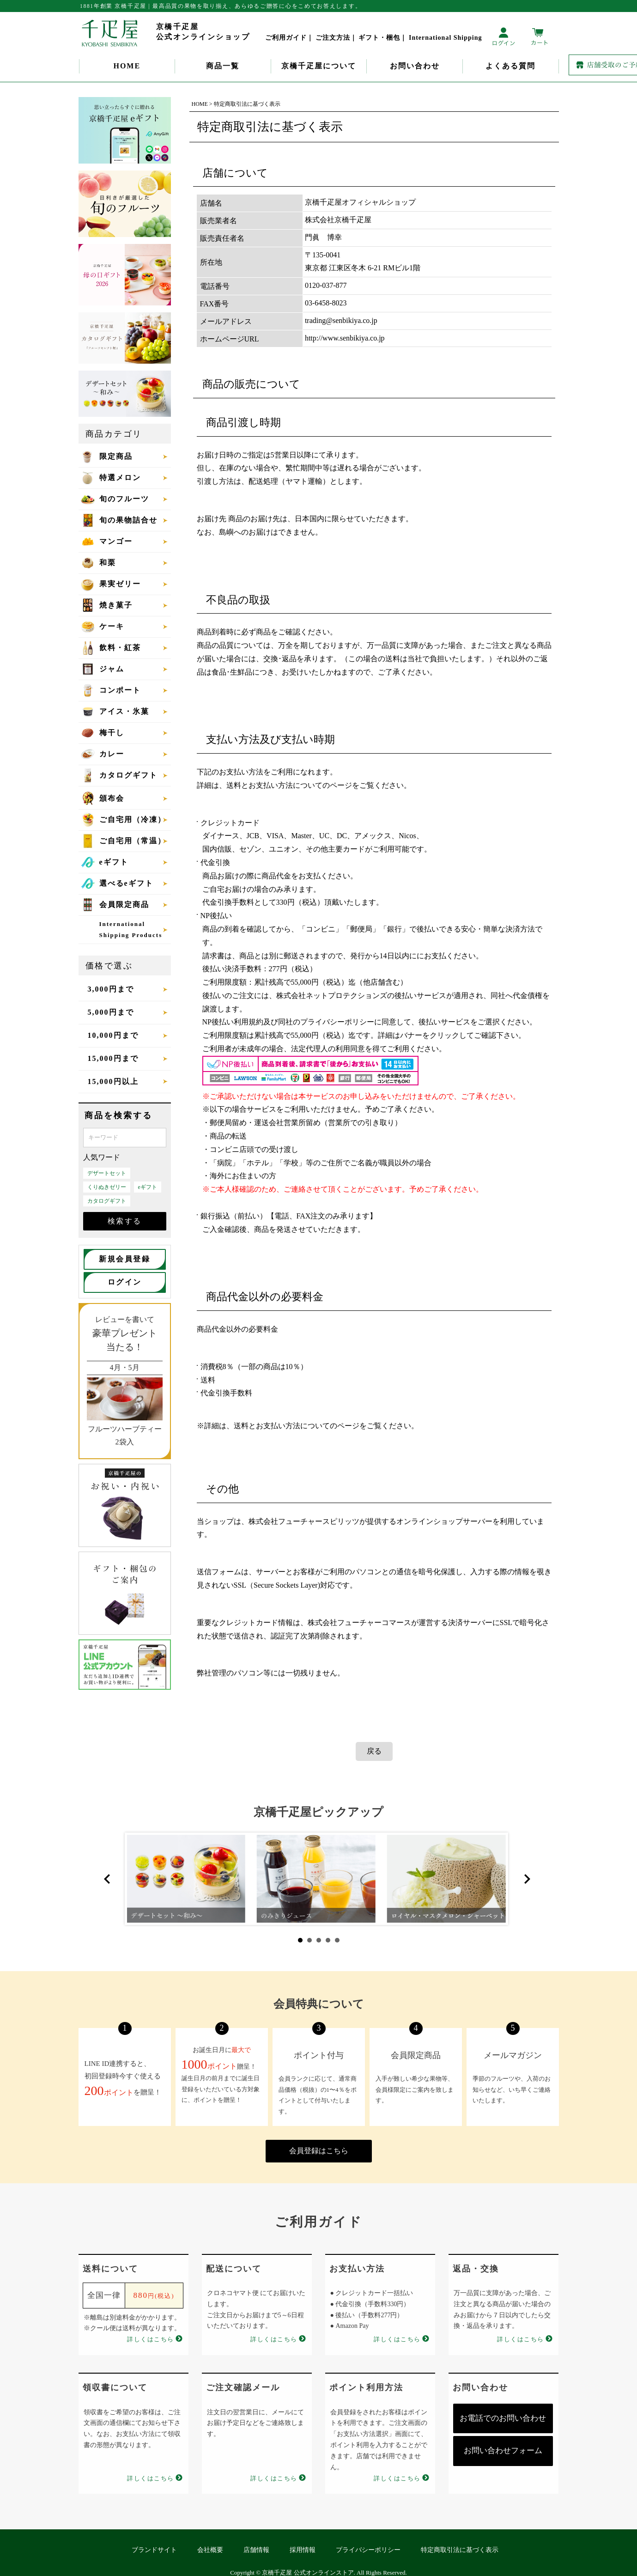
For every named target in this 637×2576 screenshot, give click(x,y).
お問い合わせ (415, 66)
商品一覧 (222, 66)
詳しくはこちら (150, 2339)
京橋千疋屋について (318, 66)
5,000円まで (111, 1012)
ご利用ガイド (286, 37)
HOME (126, 66)
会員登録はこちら (318, 2151)
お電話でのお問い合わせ (503, 2418)
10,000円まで (113, 1035)
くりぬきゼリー (106, 1187)
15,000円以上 (113, 1081)
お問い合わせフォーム (503, 2450)
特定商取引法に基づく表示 (459, 2549)
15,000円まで (113, 1058)
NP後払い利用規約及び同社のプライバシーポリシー (288, 1022)
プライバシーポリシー (368, 2549)
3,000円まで (111, 989)
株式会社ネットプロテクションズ (331, 995)
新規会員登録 (124, 1259)
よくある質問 (510, 66)
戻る (374, 1751)
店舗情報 (256, 2549)
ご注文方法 (332, 37)
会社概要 (210, 2549)
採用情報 (302, 2549)
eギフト (147, 1187)
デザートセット (106, 1173)
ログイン (125, 1282)
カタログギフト (106, 1201)
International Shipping (445, 37)
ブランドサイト (154, 2549)
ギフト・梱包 (379, 37)
